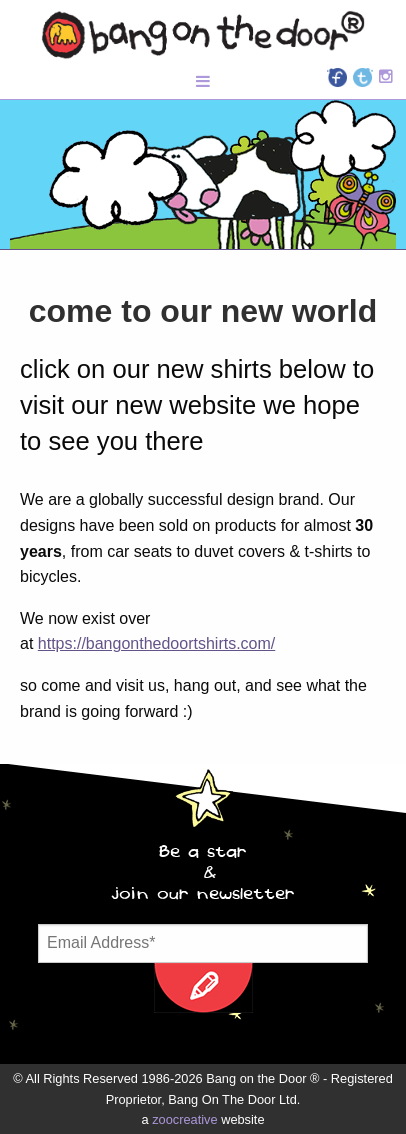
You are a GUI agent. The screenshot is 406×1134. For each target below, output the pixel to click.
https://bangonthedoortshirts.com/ (156, 643)
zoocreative (184, 1119)
